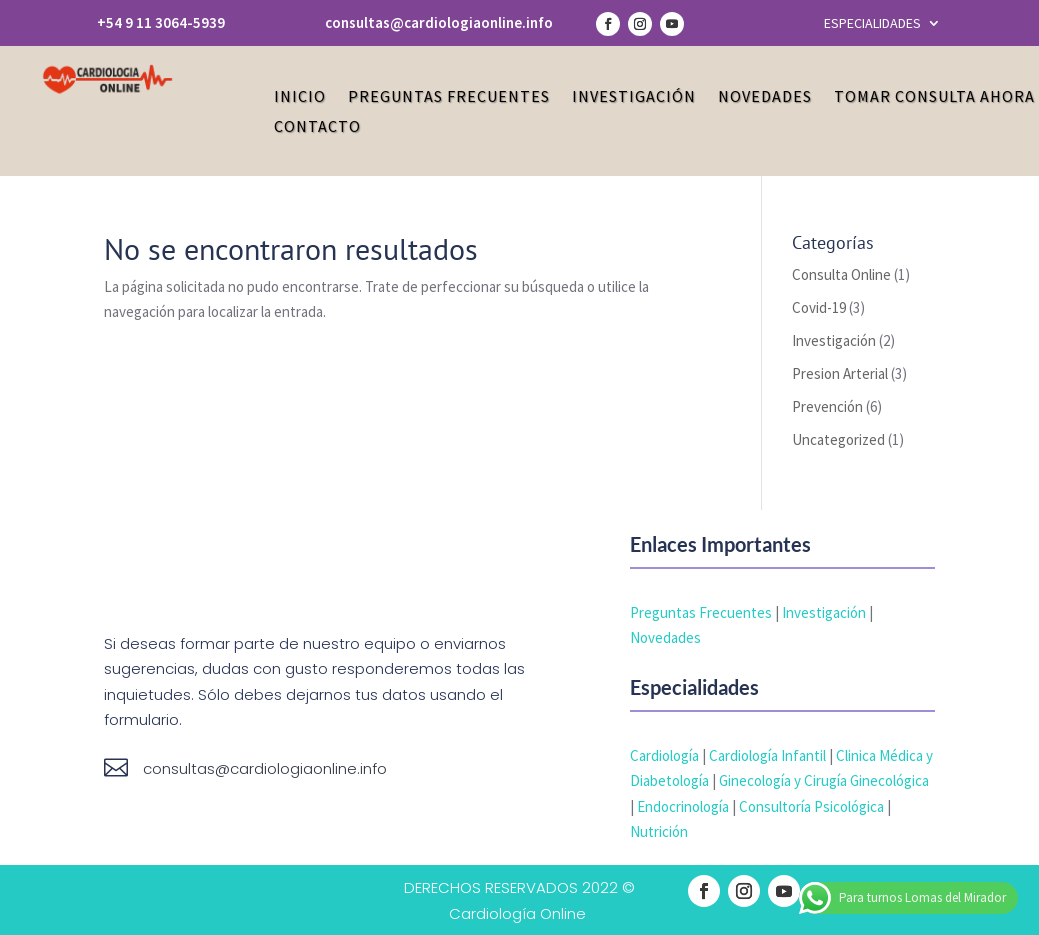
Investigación (634, 97)
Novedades (765, 97)
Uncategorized (838, 439)
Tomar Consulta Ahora (934, 97)
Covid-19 (819, 307)
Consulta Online (841, 274)
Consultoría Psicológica (811, 806)
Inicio (300, 97)
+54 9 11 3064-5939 (161, 22)
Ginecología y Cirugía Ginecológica (824, 780)
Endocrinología (683, 806)
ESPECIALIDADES (872, 24)
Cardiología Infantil (767, 755)
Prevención (827, 406)
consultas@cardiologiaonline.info (439, 22)
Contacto (317, 127)
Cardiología (664, 755)
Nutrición (659, 831)
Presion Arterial (840, 373)
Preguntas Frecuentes (449, 97)
